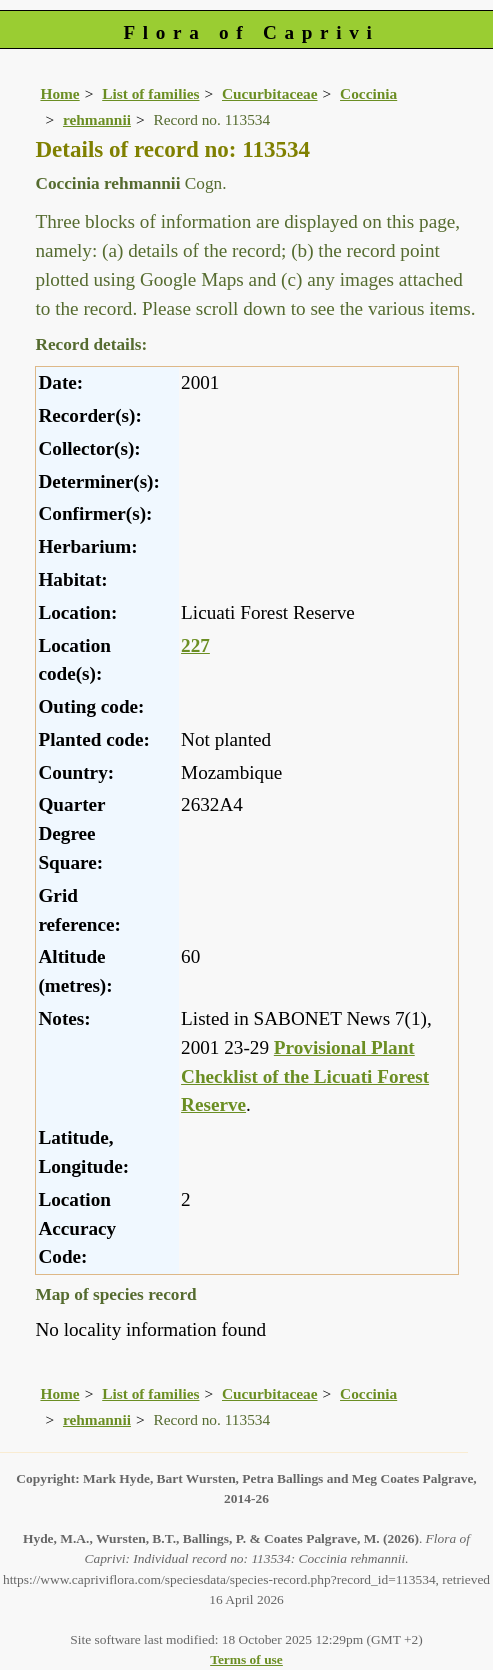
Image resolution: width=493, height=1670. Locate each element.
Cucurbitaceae (270, 93)
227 (195, 645)
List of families (150, 93)
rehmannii (97, 119)
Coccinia (368, 93)
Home (59, 93)
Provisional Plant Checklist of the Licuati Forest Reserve (305, 1076)
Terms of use (246, 1659)
